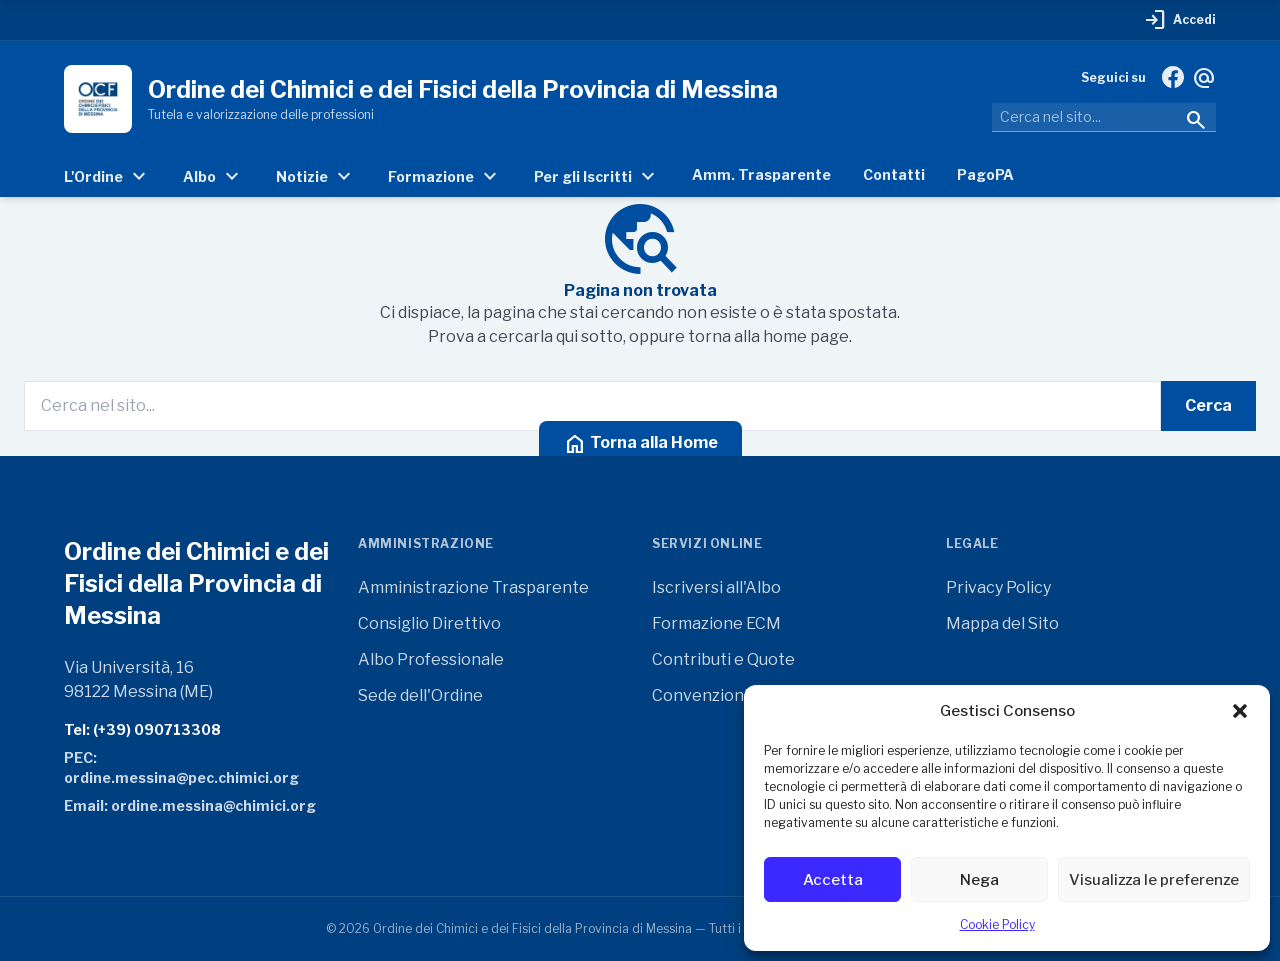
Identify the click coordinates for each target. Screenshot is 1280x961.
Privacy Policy (998, 587)
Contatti (894, 174)
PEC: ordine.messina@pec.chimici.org (181, 767)
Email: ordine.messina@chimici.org (190, 805)
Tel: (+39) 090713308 (142, 729)
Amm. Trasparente (761, 174)
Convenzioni (700, 695)
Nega (979, 880)
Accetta (833, 880)
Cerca (1208, 405)
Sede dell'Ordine (420, 695)
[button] (1240, 711)
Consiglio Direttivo (429, 623)
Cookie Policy (997, 924)
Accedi (1179, 20)
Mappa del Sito (1002, 623)
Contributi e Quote (723, 659)
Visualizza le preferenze (1154, 880)
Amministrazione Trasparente (473, 587)
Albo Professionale (431, 659)
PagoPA (985, 174)
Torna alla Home (640, 444)
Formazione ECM (716, 623)
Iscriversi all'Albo (716, 587)
